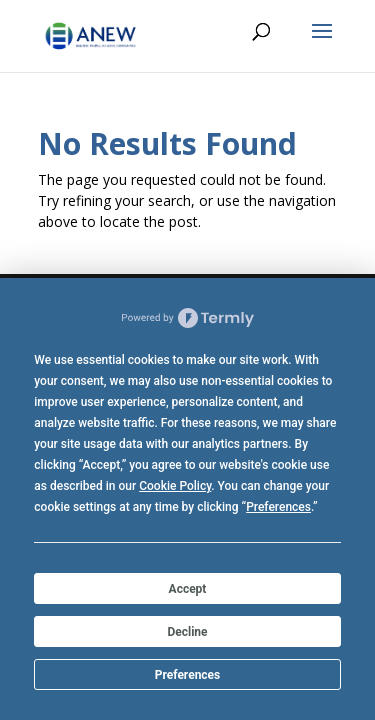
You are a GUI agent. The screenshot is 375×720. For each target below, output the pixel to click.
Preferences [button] (278, 507)
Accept (188, 589)
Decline (187, 632)
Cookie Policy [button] (175, 486)
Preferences (188, 675)
